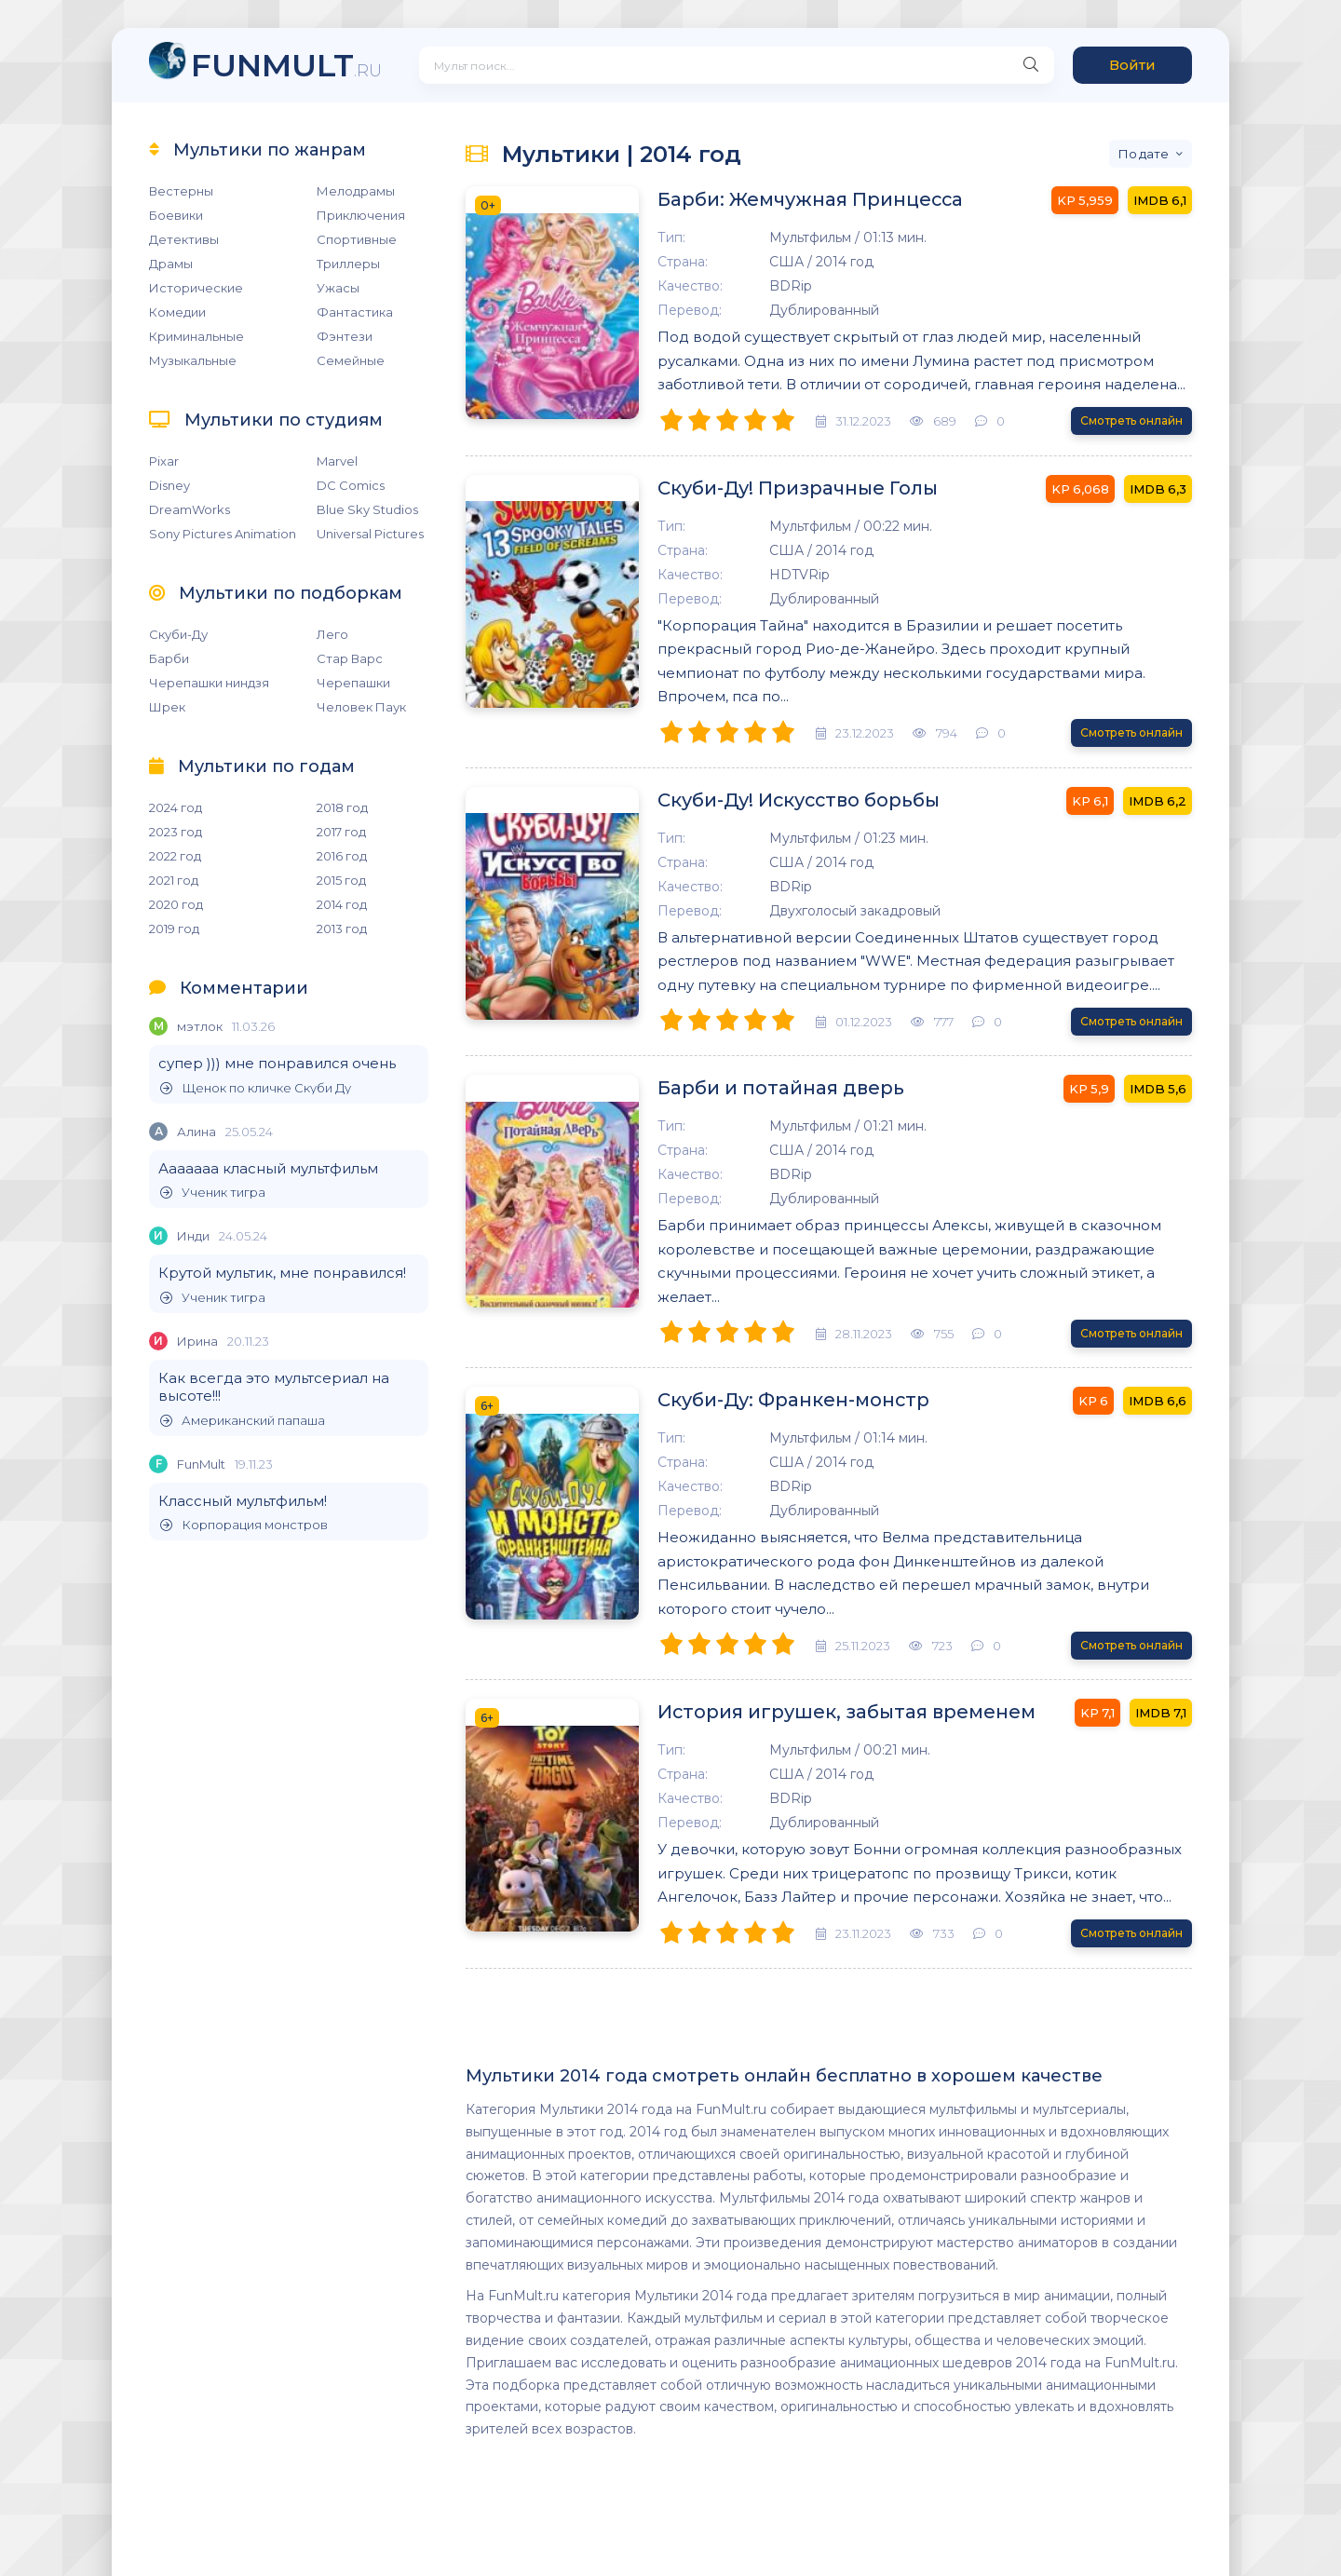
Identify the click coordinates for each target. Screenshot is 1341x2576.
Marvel (337, 461)
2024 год (175, 807)
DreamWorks (189, 509)
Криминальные (196, 336)
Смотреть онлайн (1131, 420)
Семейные (351, 360)
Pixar (164, 461)
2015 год (341, 880)
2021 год (173, 880)
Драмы (171, 263)
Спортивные (357, 239)
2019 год (174, 928)
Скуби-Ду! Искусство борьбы (785, 801)
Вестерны (181, 190)
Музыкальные (193, 360)
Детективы (184, 239)
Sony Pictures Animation (222, 533)
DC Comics (351, 485)
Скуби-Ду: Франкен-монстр (779, 1401)
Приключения (361, 215)
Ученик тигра (212, 1192)
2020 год (176, 904)
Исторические (196, 287)
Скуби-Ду (178, 634)
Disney (169, 485)
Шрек (167, 706)
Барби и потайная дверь (766, 1089)
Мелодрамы (356, 190)
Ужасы (338, 287)
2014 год (342, 904)
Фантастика (355, 312)
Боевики (176, 215)
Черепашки (353, 682)
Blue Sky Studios (367, 509)
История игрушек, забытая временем (832, 1713)
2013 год (342, 928)
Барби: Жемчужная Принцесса (797, 200)
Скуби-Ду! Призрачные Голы (783, 489)
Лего (332, 634)
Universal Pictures (370, 533)
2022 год (175, 855)
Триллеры (348, 263)
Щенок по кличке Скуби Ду (255, 1088)
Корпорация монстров (244, 1525)
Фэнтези (344, 336)
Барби (169, 658)
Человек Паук (361, 706)
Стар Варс (350, 658)
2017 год (341, 831)
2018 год (342, 807)
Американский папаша (242, 1421)
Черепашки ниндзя (209, 682)
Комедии (177, 312)
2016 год (342, 855)
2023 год (175, 831)
